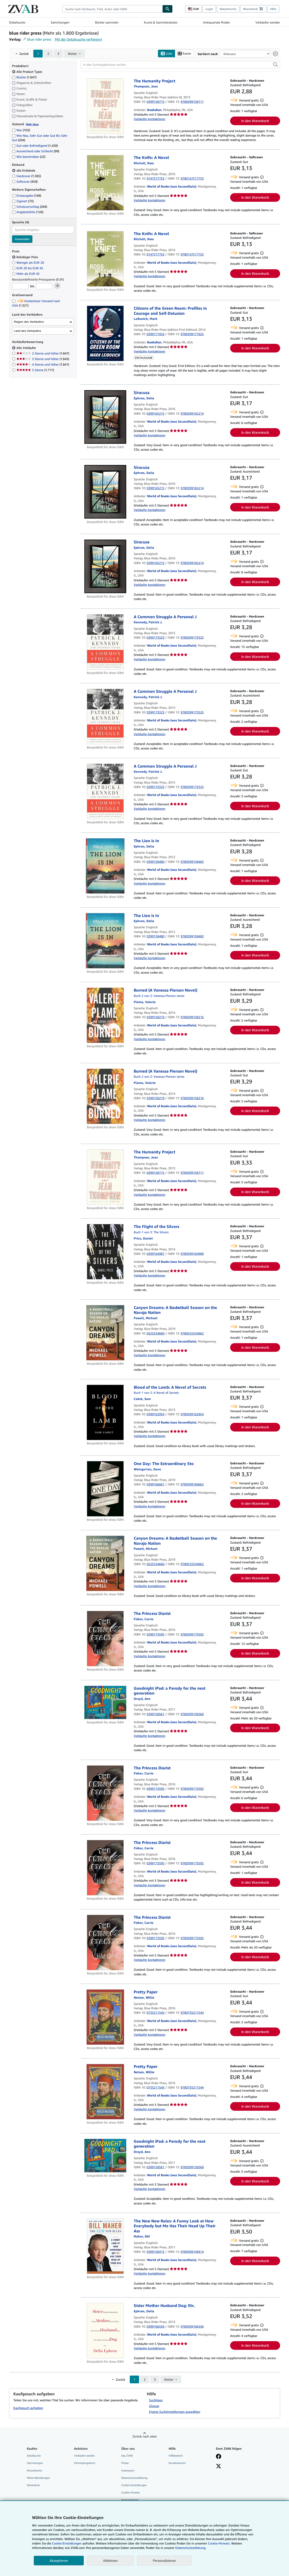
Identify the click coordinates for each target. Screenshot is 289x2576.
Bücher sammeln (106, 22)
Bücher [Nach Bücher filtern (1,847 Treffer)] (24, 77)
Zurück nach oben (144, 2436)
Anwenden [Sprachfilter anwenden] (22, 239)
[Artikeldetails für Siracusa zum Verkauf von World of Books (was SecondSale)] (105, 417)
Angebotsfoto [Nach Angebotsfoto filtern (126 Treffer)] (27, 212)
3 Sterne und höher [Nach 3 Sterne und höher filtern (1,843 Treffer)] (42, 359)
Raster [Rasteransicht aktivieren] (184, 53)
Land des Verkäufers (27, 331)
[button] (275, 64)
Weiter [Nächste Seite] (72, 53)
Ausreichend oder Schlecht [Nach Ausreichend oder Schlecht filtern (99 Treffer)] (35, 151)
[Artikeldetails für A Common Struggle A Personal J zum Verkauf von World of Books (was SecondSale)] (105, 642)
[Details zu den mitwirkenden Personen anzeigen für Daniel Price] (143, 1238)
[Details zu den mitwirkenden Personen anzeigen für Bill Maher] (142, 2236)
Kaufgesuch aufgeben (28, 2408)
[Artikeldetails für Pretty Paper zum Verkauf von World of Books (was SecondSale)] (105, 2017)
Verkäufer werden (267, 22)
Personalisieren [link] (164, 2560)
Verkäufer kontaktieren (149, 119)
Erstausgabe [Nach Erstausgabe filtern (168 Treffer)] (26, 195)
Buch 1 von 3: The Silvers (151, 1232)
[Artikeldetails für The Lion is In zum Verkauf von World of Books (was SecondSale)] (105, 866)
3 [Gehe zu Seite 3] (58, 53)
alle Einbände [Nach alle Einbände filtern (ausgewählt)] (24, 170)
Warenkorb (33, 2485)
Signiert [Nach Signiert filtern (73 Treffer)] (23, 201)
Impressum (127, 2470)
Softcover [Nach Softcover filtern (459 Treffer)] (25, 181)
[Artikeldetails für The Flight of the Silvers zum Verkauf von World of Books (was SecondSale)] (105, 1251)
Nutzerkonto (228, 9)
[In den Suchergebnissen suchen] (180, 64)
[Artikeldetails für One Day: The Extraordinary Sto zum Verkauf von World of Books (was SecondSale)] (105, 1489)
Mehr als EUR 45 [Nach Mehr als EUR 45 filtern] (26, 273)
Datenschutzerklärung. (190, 2548)
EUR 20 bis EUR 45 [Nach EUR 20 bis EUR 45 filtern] (28, 268)
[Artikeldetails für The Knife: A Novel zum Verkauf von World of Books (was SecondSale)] (105, 182)
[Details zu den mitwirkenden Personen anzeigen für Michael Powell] (145, 1318)
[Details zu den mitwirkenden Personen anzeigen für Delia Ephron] (144, 398)
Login (209, 9)
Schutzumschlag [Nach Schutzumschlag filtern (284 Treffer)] (29, 206)
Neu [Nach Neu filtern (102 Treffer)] (21, 130)
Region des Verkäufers (29, 321)
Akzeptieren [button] (59, 2560)
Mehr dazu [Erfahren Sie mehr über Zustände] (32, 124)
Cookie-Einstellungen (67, 2543)
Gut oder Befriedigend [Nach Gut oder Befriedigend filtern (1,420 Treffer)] (35, 145)
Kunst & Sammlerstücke (160, 22)
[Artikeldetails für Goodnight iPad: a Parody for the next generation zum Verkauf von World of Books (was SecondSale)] (105, 1702)
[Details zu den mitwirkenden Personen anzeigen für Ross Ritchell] (144, 163)
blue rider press (39, 39)
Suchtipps (156, 2400)
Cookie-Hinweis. (219, 2543)
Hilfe (273, 9)
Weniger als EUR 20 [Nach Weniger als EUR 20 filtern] (28, 262)
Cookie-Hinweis (130, 2492)
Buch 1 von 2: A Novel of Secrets (156, 1392)
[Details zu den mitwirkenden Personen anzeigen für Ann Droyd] (142, 1699)
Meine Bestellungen (38, 2477)
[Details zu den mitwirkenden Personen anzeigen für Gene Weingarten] (147, 1469)
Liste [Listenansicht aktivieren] (166, 53)
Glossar (154, 2406)
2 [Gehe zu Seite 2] (48, 53)
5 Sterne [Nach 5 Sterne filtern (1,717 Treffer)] (35, 370)
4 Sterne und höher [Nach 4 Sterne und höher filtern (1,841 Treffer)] (42, 364)
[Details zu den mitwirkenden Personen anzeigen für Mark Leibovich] (145, 319)
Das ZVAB (127, 2455)
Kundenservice (177, 2463)
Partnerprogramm (84, 2463)
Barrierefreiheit (130, 2499)
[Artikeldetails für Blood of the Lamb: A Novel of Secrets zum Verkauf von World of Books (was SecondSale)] (105, 1412)
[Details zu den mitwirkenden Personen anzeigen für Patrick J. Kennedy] (148, 622)
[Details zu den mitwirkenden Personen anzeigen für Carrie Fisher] (143, 1619)
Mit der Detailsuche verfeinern (78, 39)
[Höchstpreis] (44, 286)
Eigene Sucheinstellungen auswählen (174, 2412)
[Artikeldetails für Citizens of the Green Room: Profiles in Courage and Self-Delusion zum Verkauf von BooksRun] (105, 333)
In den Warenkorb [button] (255, 121)
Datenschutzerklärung (134, 2477)
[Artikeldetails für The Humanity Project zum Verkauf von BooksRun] (105, 106)
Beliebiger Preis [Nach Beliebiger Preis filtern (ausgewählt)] (25, 257)
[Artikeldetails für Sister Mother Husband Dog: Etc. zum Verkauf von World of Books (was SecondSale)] (105, 2330)
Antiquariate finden (216, 22)
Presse (125, 2463)
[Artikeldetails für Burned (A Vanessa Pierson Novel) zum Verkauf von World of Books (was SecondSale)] (105, 1015)
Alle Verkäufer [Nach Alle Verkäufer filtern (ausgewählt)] (26, 348)
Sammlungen (60, 22)
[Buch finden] (167, 9)
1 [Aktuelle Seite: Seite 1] (38, 53)
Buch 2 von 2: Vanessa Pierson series (159, 996)
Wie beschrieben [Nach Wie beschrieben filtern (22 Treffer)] (28, 156)
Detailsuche (17, 22)
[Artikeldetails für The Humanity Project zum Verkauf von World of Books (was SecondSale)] (105, 1177)
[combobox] (112, 9)
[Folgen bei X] (218, 2466)
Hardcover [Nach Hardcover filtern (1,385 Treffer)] (26, 176)
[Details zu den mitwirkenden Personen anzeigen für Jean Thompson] (146, 86)
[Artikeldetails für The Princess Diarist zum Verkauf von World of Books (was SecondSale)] (105, 1638)
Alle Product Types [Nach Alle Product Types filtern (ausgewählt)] (27, 71)
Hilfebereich (176, 2455)
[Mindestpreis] (20, 286)
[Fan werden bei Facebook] (218, 2457)
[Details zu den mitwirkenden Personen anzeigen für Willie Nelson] (144, 1997)
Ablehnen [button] (110, 2560)
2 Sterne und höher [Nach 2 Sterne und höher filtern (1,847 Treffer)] (42, 353)
